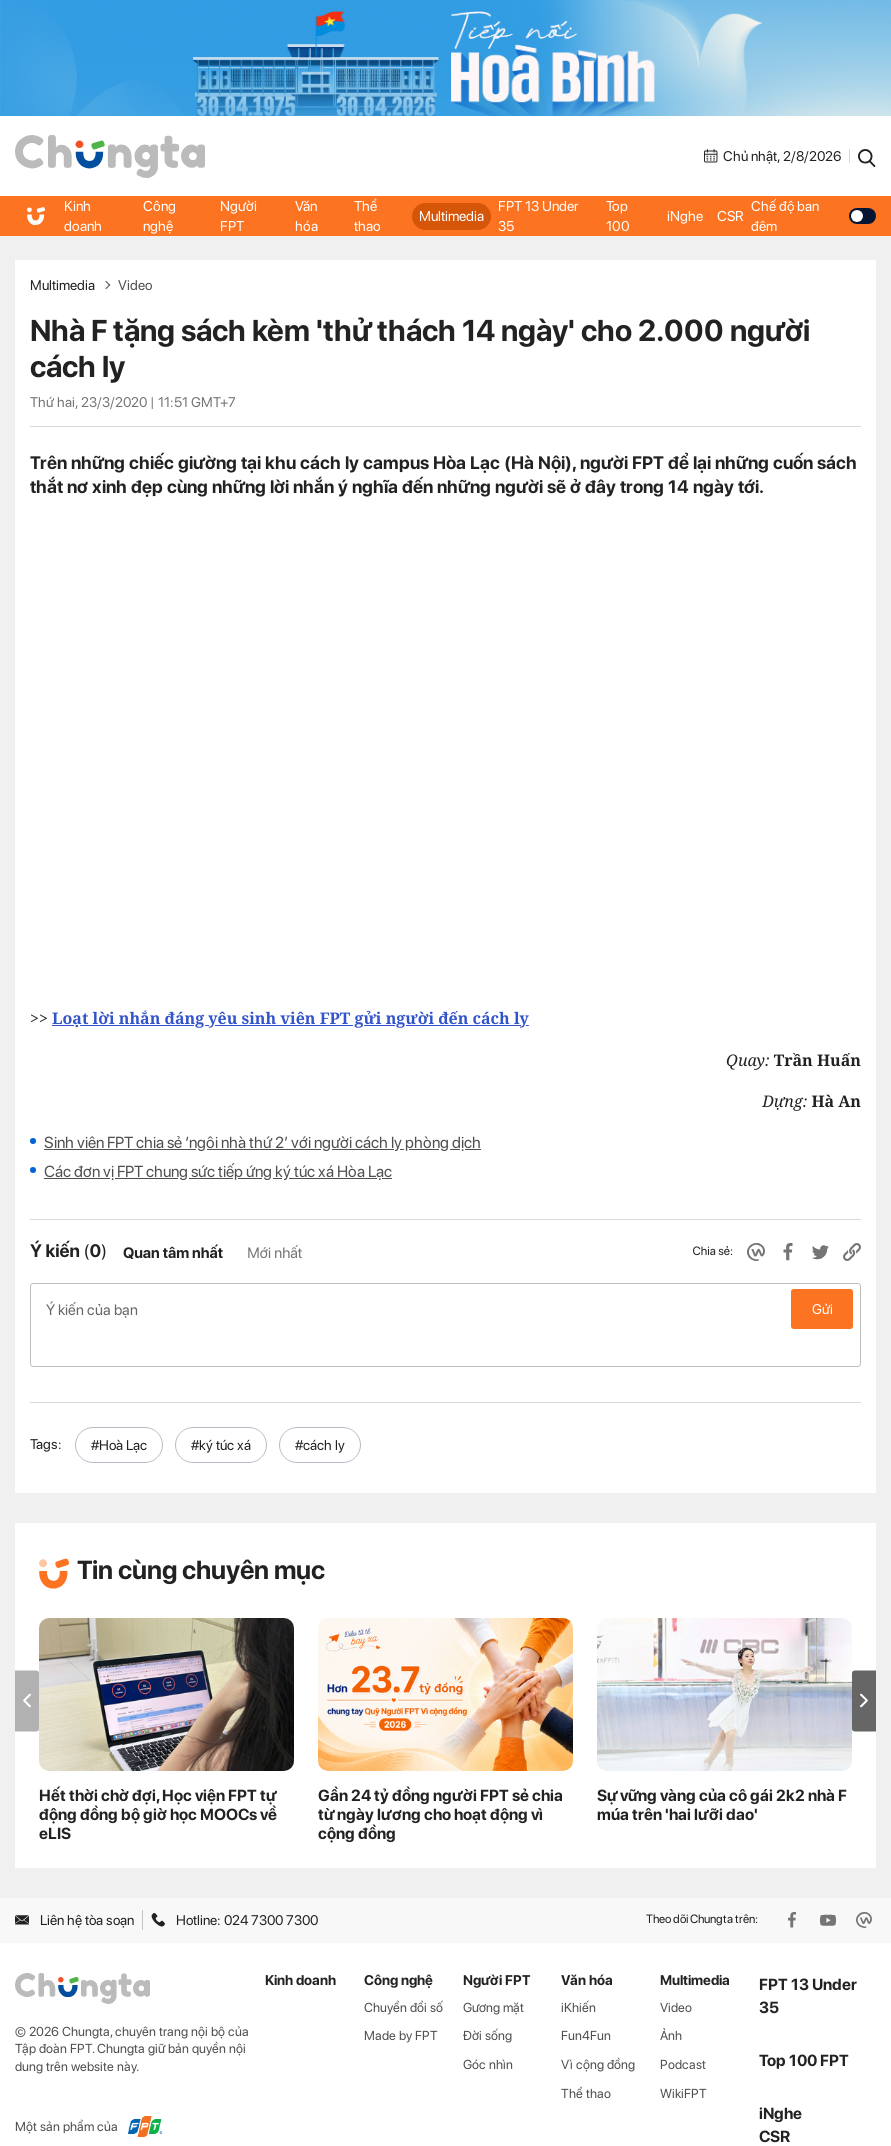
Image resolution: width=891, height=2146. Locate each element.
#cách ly (320, 1413)
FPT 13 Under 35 (537, 216)
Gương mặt (493, 1975)
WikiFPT (683, 2061)
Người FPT (238, 216)
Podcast (683, 2032)
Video (135, 285)
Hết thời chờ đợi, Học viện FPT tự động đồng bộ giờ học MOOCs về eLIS (158, 1782)
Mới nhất (274, 1253)
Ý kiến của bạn (445, 1309)
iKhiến (578, 1975)
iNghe (684, 216)
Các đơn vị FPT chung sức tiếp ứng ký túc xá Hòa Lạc (218, 1171)
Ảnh (671, 2003)
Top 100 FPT (804, 2028)
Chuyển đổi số (403, 1975)
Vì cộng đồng (598, 2032)
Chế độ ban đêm (812, 216)
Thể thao (368, 216)
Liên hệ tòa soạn (74, 1888)
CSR (729, 216)
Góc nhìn (488, 2032)
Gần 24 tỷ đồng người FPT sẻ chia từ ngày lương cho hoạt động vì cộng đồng (440, 1782)
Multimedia (451, 216)
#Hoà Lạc (119, 1413)
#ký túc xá (221, 1413)
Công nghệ (159, 216)
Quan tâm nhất (173, 1253)
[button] (864, 1668)
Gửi (822, 1309)
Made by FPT (401, 2003)
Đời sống (487, 2003)
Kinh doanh (82, 216)
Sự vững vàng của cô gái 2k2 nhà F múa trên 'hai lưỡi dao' (722, 1773)
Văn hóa (306, 216)
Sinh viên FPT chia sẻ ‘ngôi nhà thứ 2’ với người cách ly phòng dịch (262, 1142)
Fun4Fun (586, 2003)
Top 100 (619, 216)
